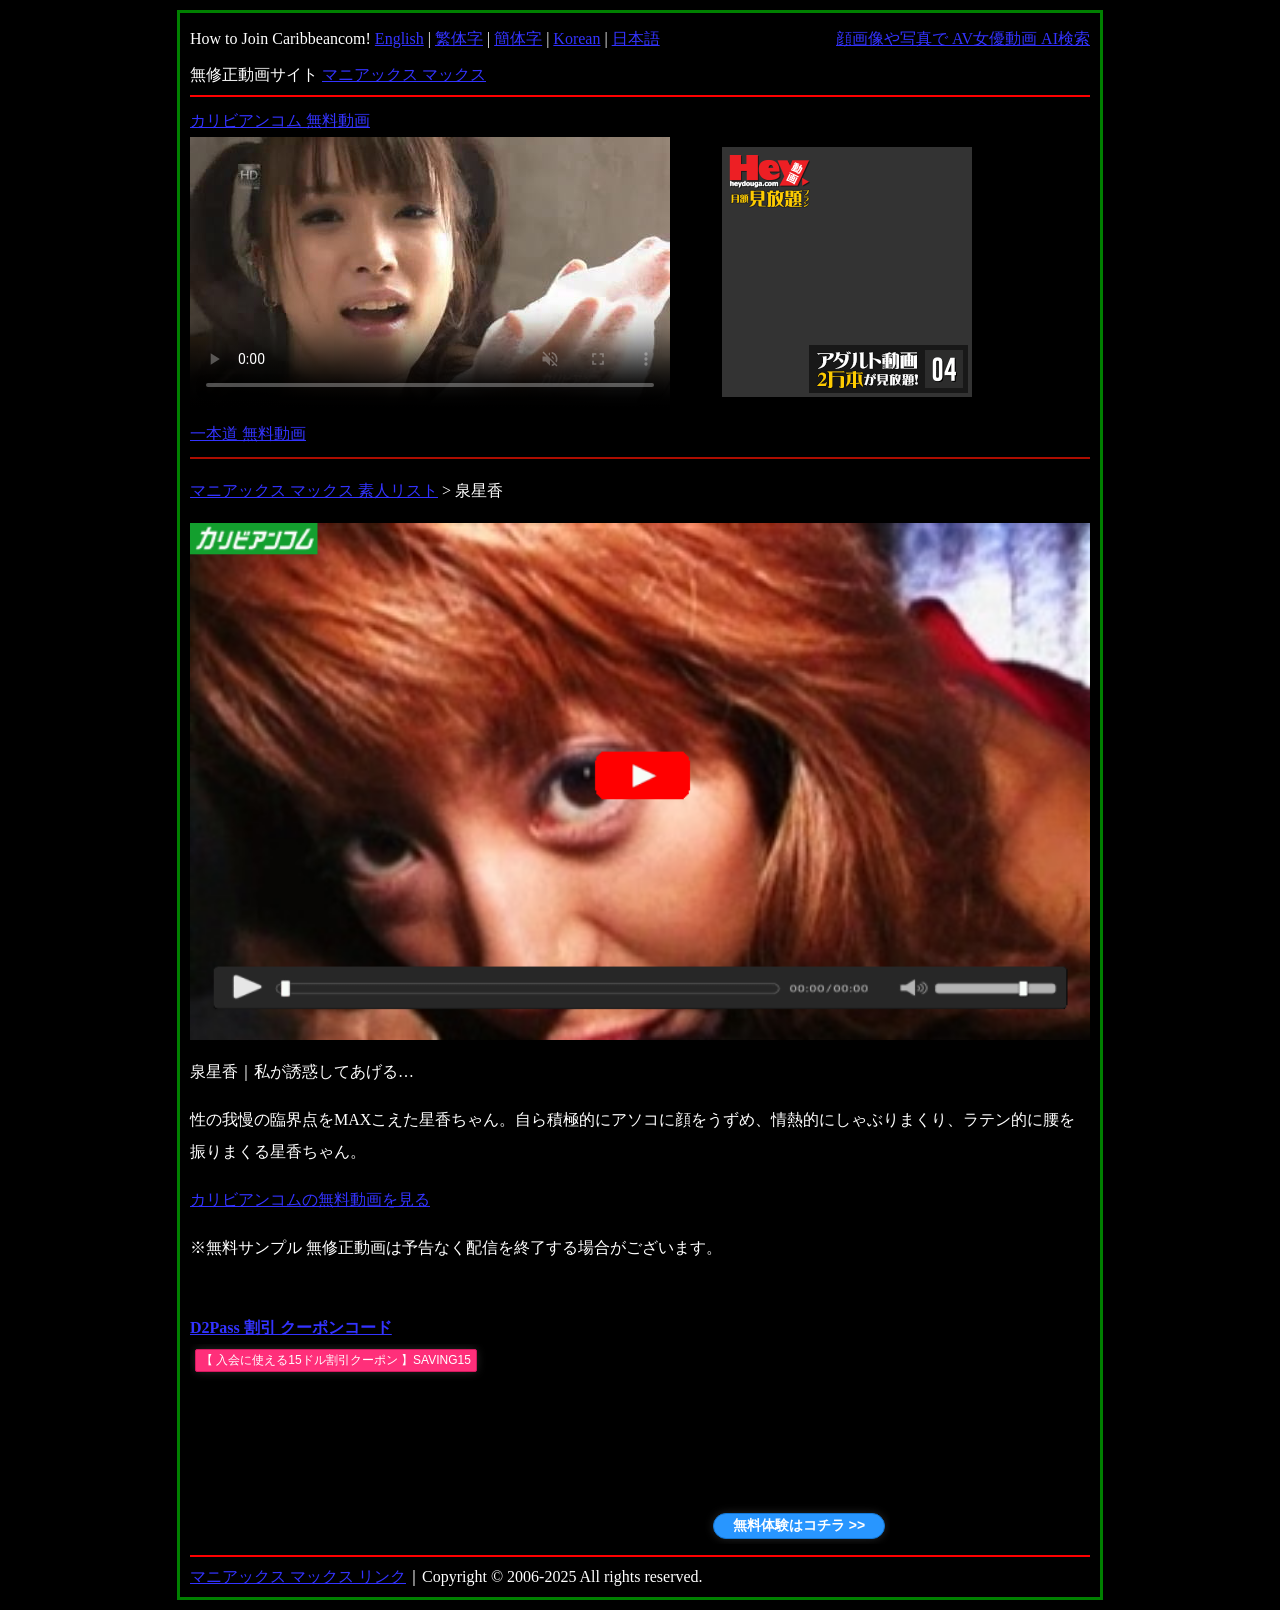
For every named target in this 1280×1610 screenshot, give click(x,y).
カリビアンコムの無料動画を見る (310, 1199)
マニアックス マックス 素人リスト (314, 490)
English (399, 38)
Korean (576, 38)
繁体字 (459, 38)
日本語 (636, 38)
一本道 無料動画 (248, 433)
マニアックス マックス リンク (298, 1576)
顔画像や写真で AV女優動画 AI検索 (963, 38)
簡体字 (518, 38)
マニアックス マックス (404, 74)
